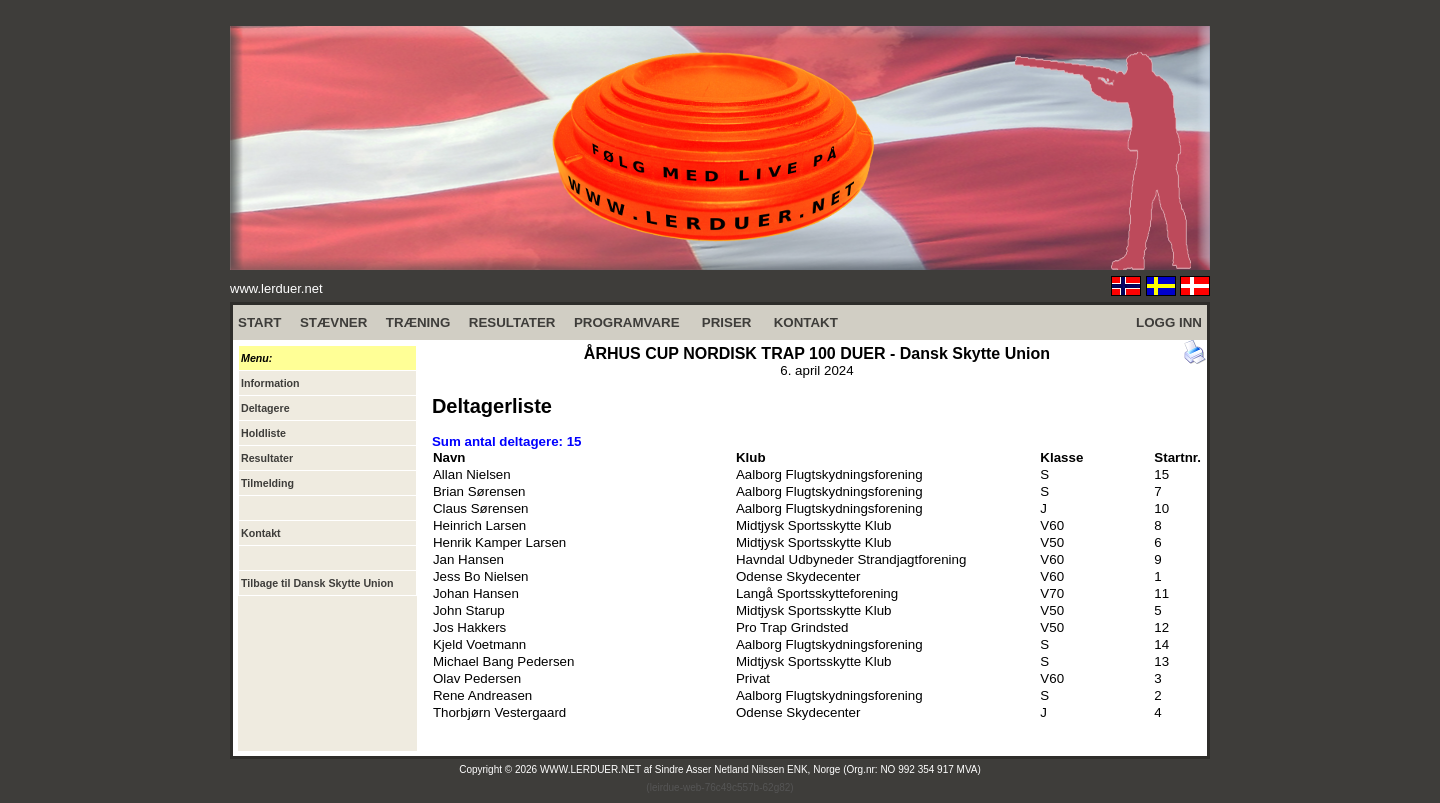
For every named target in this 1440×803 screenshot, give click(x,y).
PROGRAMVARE (627, 322)
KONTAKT (806, 322)
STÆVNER (333, 322)
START (259, 322)
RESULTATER (512, 322)
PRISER (727, 322)
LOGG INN (1169, 322)
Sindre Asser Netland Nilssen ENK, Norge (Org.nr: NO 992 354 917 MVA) (818, 769)
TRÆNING (418, 322)
